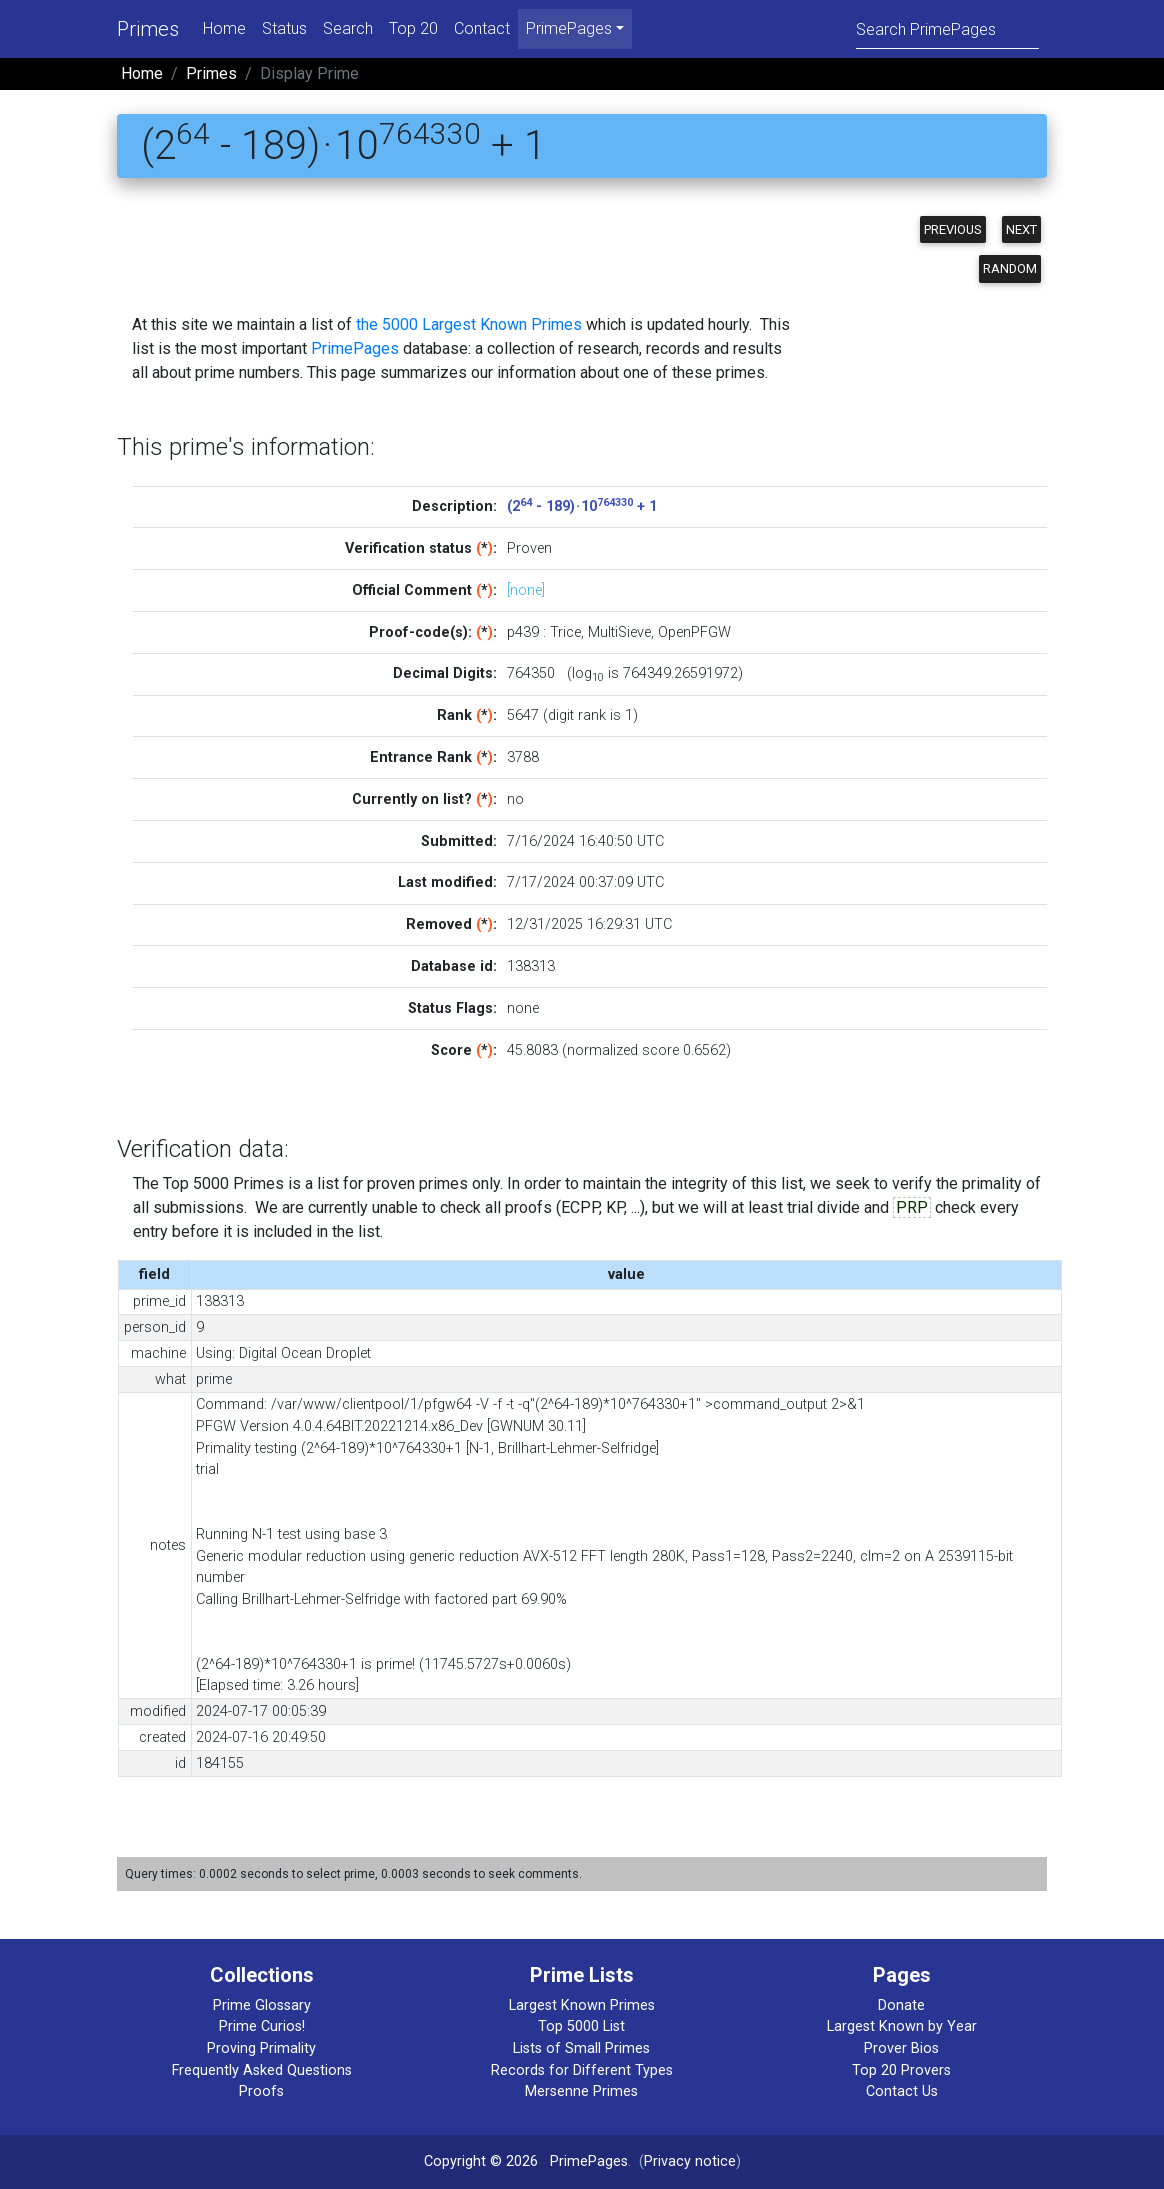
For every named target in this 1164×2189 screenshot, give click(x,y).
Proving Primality (261, 2048)
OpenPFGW (694, 632)
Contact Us (902, 2091)
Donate (901, 2005)
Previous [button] (953, 229)
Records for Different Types (582, 2070)
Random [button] (1010, 268)
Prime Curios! (262, 2026)
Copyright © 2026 (481, 2161)
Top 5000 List (581, 2026)
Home (224, 28)
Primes (148, 29)
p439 (523, 632)
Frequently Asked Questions (262, 2070)
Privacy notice (690, 2161)
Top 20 (413, 28)
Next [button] (1021, 229)
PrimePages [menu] (569, 28)
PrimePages (355, 348)
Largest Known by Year (902, 2026)
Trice (565, 632)
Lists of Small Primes (581, 2048)
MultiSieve (619, 632)
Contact (482, 28)
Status (284, 28)
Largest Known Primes (582, 2005)
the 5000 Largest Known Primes (469, 324)
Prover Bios (901, 2048)
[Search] (947, 28)
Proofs (261, 2091)
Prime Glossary (262, 2005)
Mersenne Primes (581, 2091)
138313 (531, 966)
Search (348, 28)
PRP (912, 1207)
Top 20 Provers (901, 2070)
